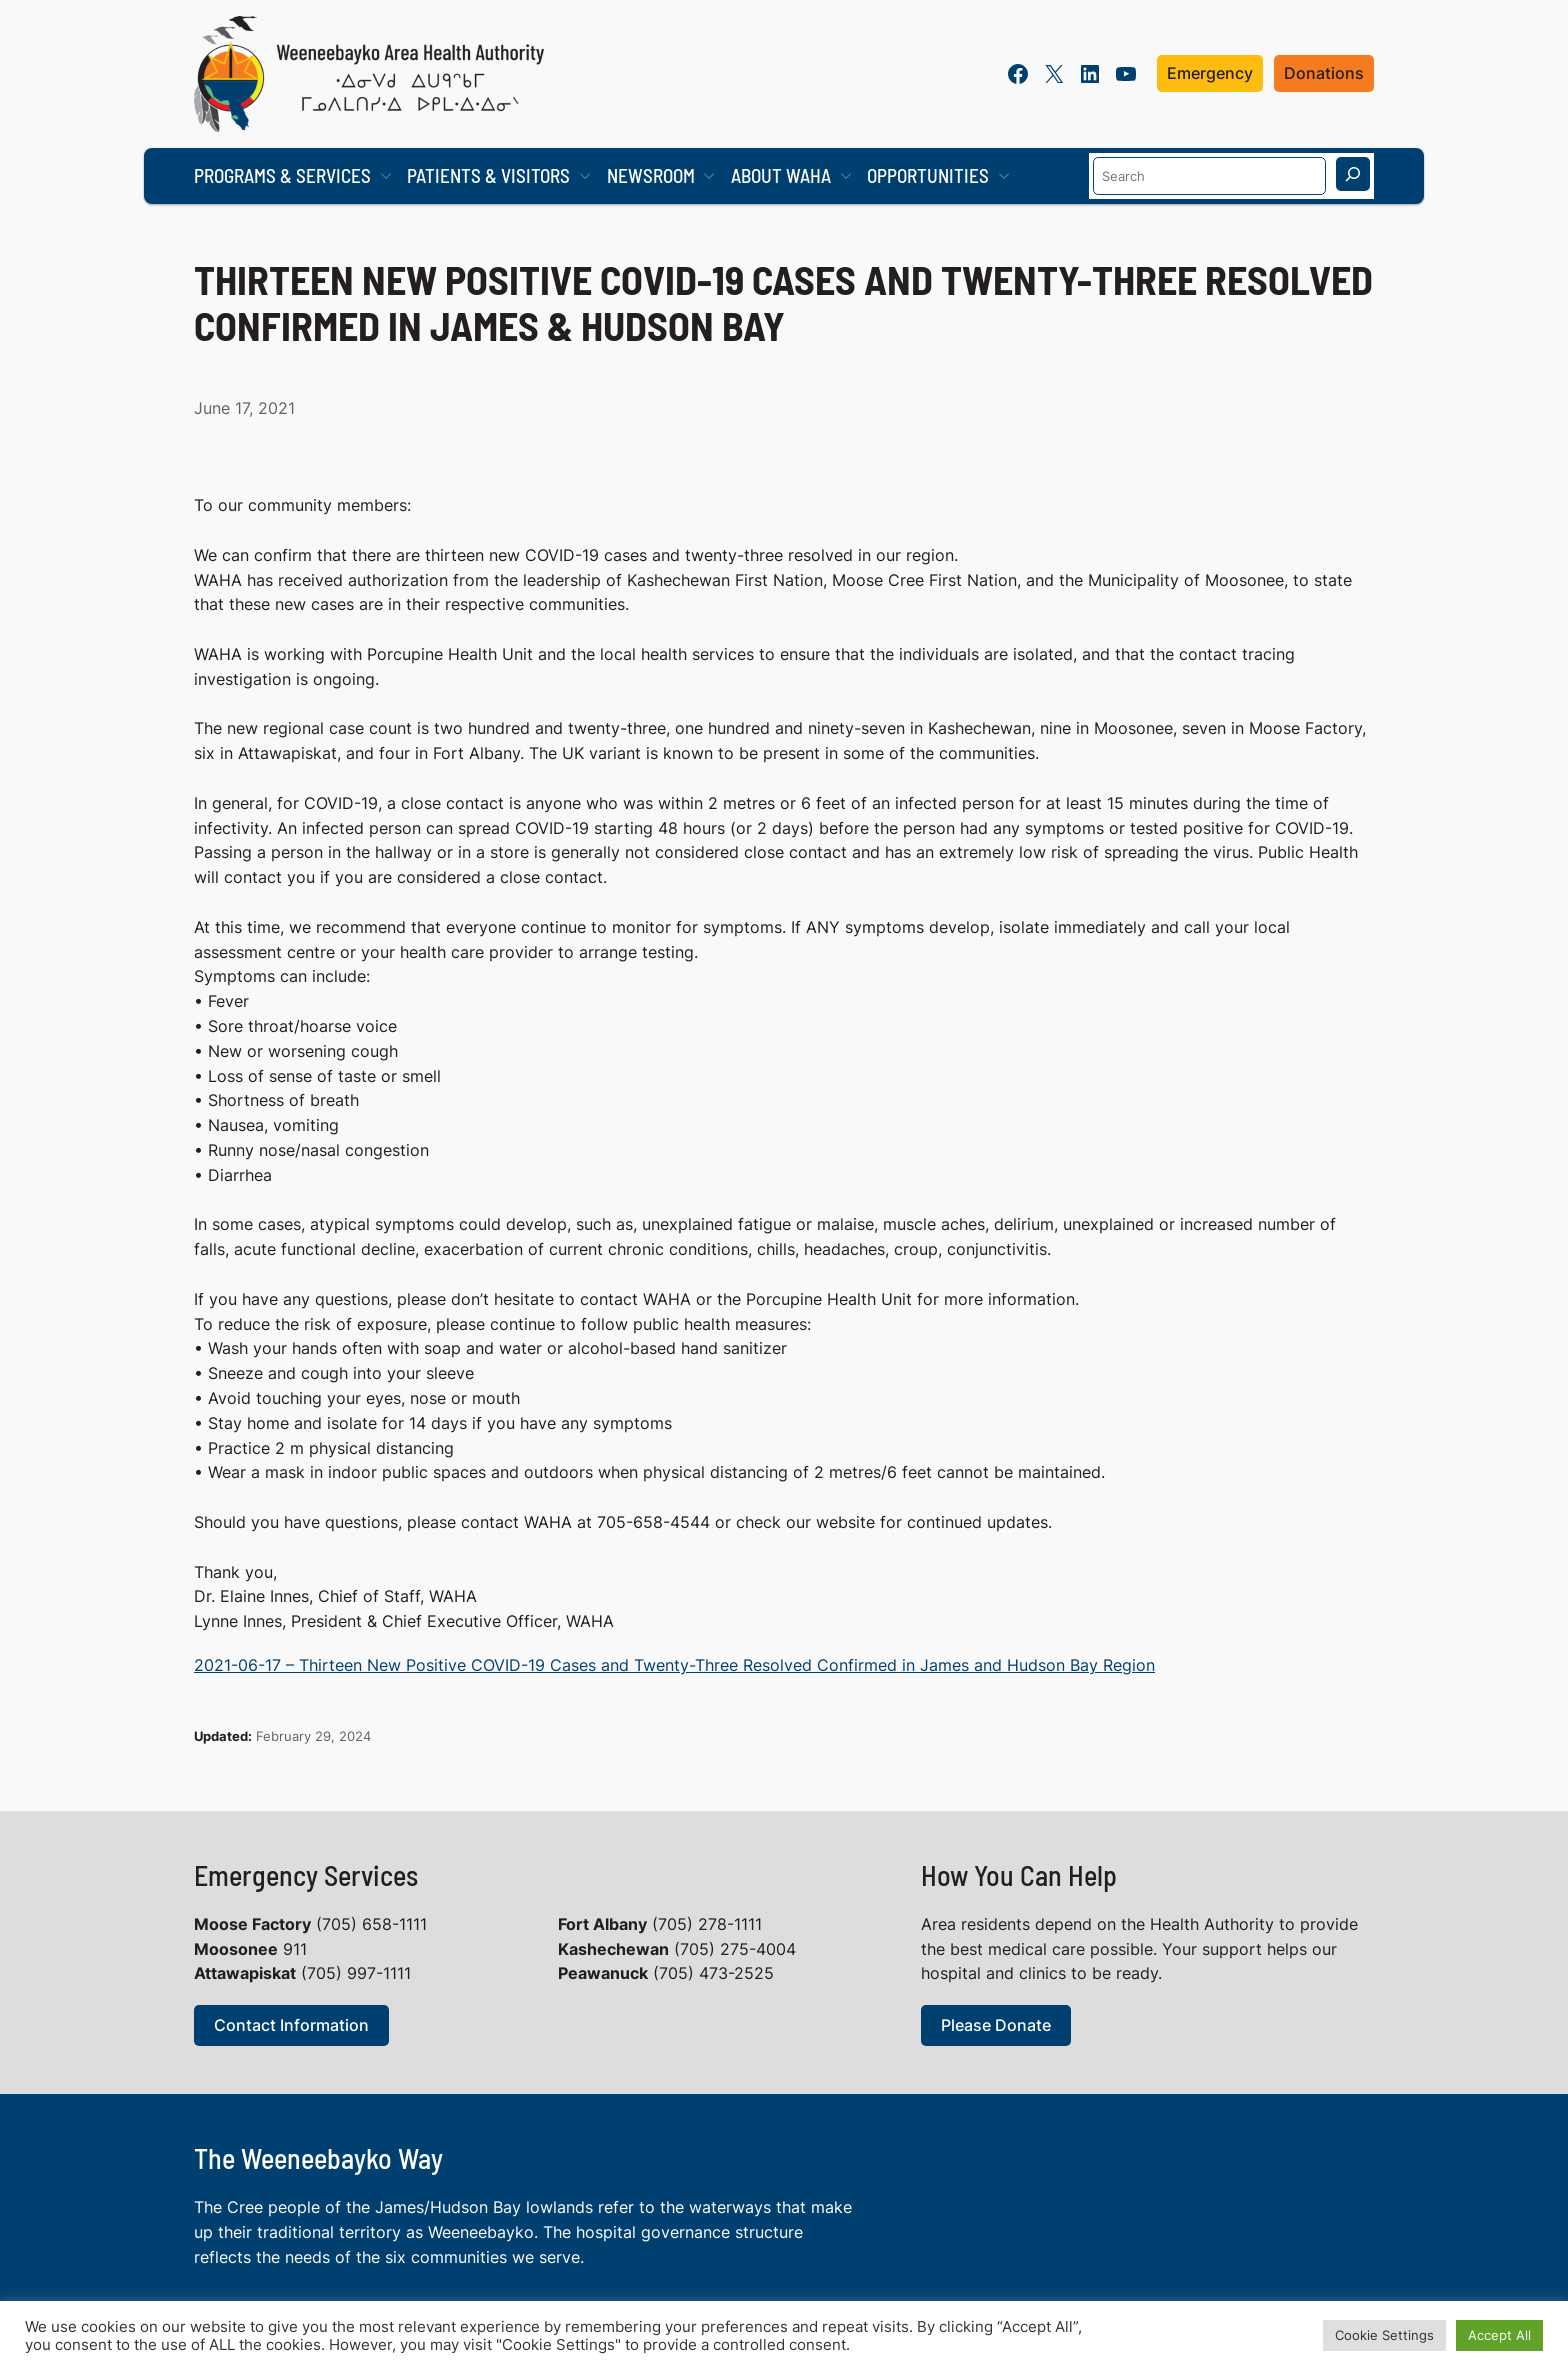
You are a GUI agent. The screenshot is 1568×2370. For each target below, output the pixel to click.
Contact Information (291, 2025)
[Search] (1353, 174)
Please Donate (996, 2025)
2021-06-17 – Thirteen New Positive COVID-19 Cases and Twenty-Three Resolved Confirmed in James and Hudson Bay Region (674, 1665)
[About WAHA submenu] (846, 176)
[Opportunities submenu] (1004, 176)
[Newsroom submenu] (709, 176)
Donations (1324, 73)
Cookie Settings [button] (1384, 2335)
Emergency (1210, 73)
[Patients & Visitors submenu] (585, 176)
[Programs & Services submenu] (386, 176)
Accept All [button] (1499, 2335)
